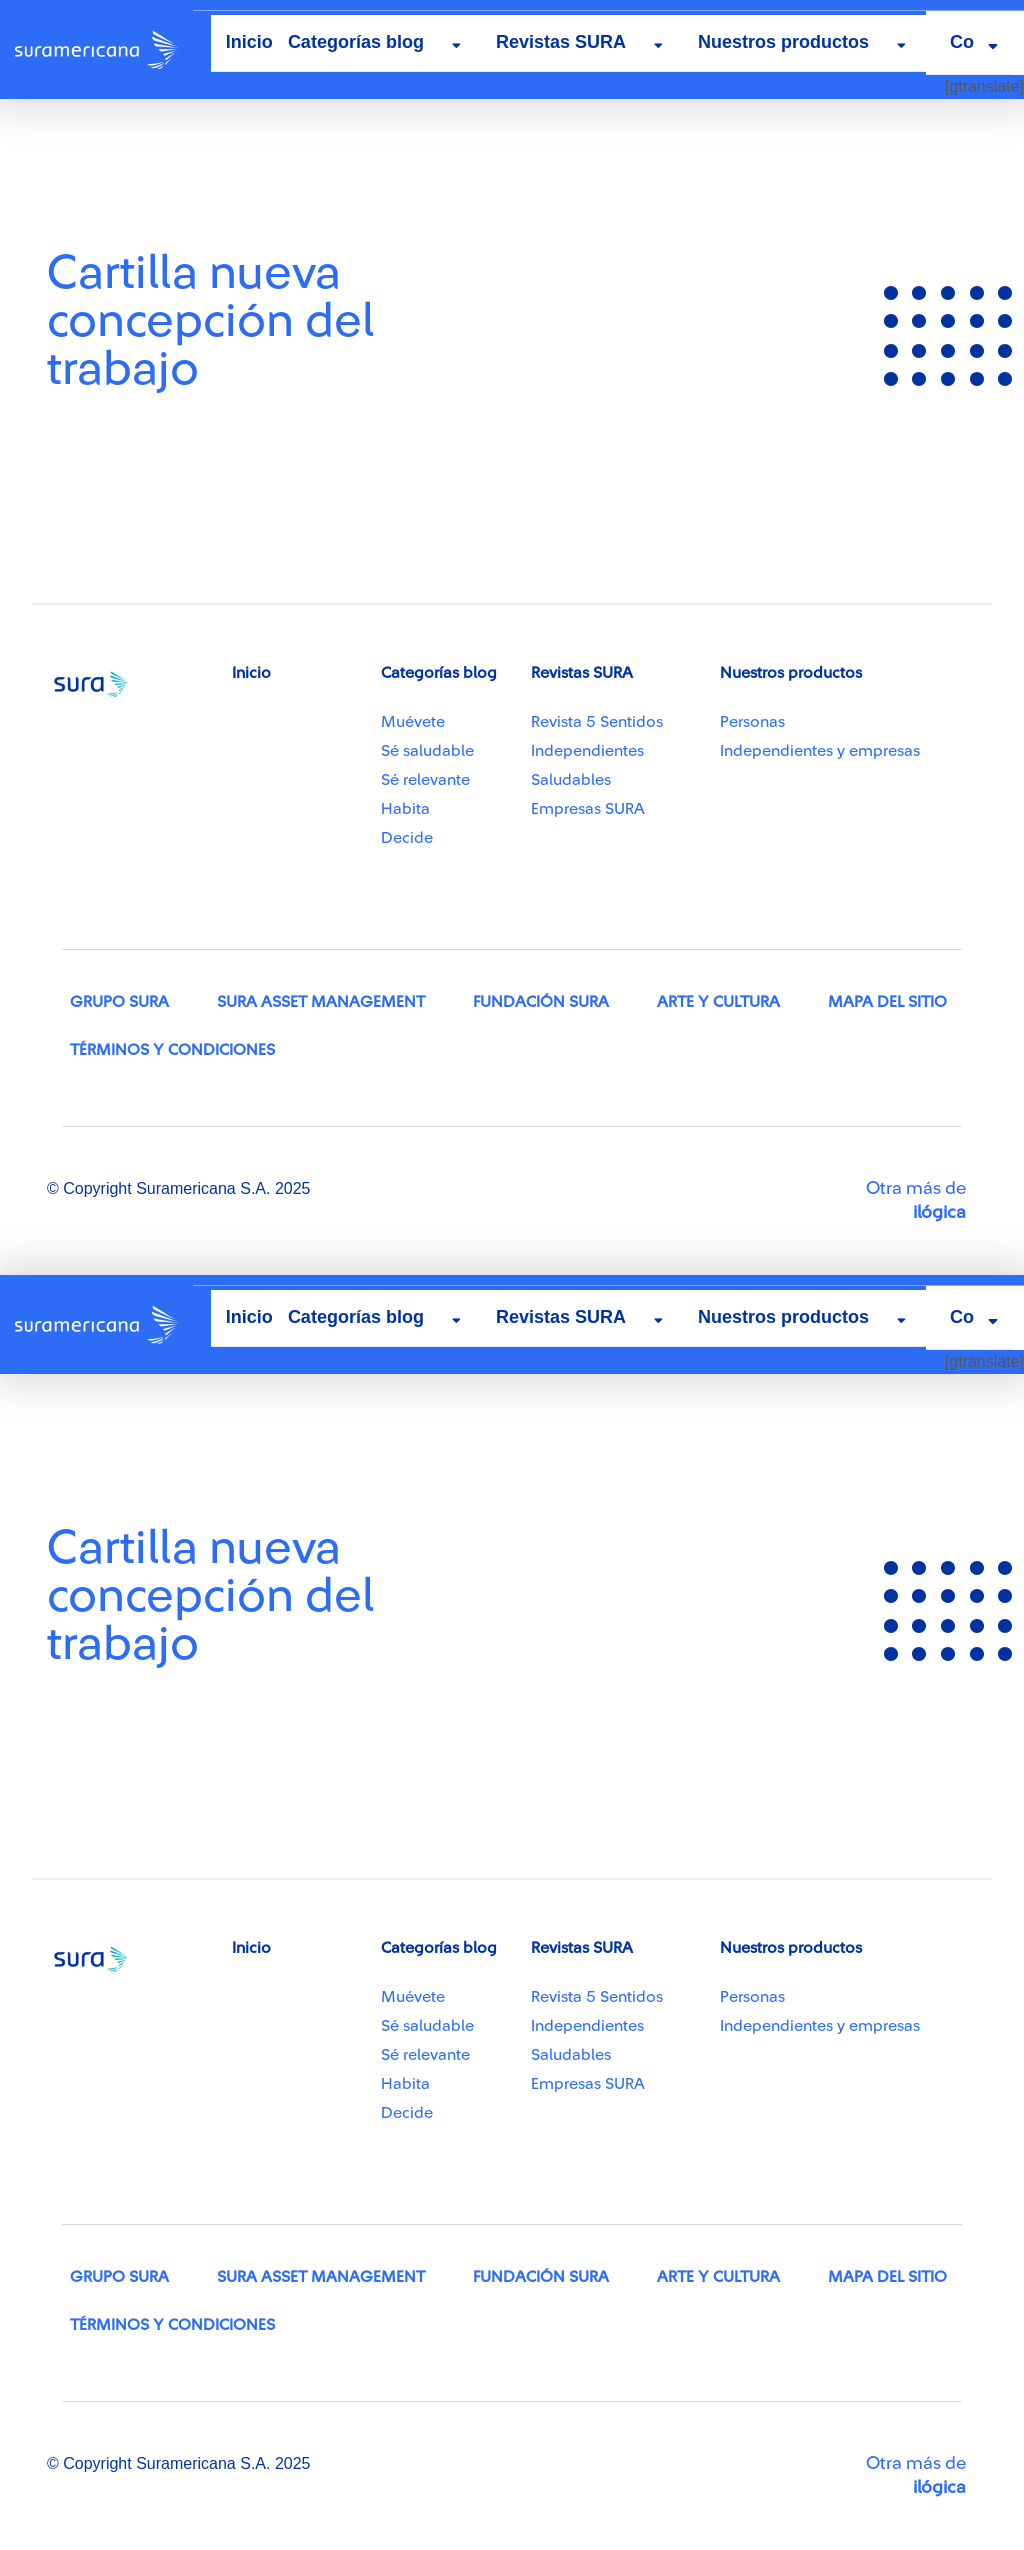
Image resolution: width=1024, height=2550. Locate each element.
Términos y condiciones (172, 1050)
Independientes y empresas (820, 751)
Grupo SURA (119, 1002)
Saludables (571, 780)
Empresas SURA (588, 809)
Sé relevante (425, 780)
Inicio (249, 42)
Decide (407, 838)
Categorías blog (356, 42)
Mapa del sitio (887, 1002)
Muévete (413, 722)
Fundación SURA (541, 1002)
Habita (405, 809)
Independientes (587, 751)
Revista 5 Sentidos (597, 722)
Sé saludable (427, 751)
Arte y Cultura (718, 1002)
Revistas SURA (561, 42)
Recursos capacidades (134, 167)
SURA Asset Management (321, 1002)
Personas (752, 722)
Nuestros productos (783, 42)
